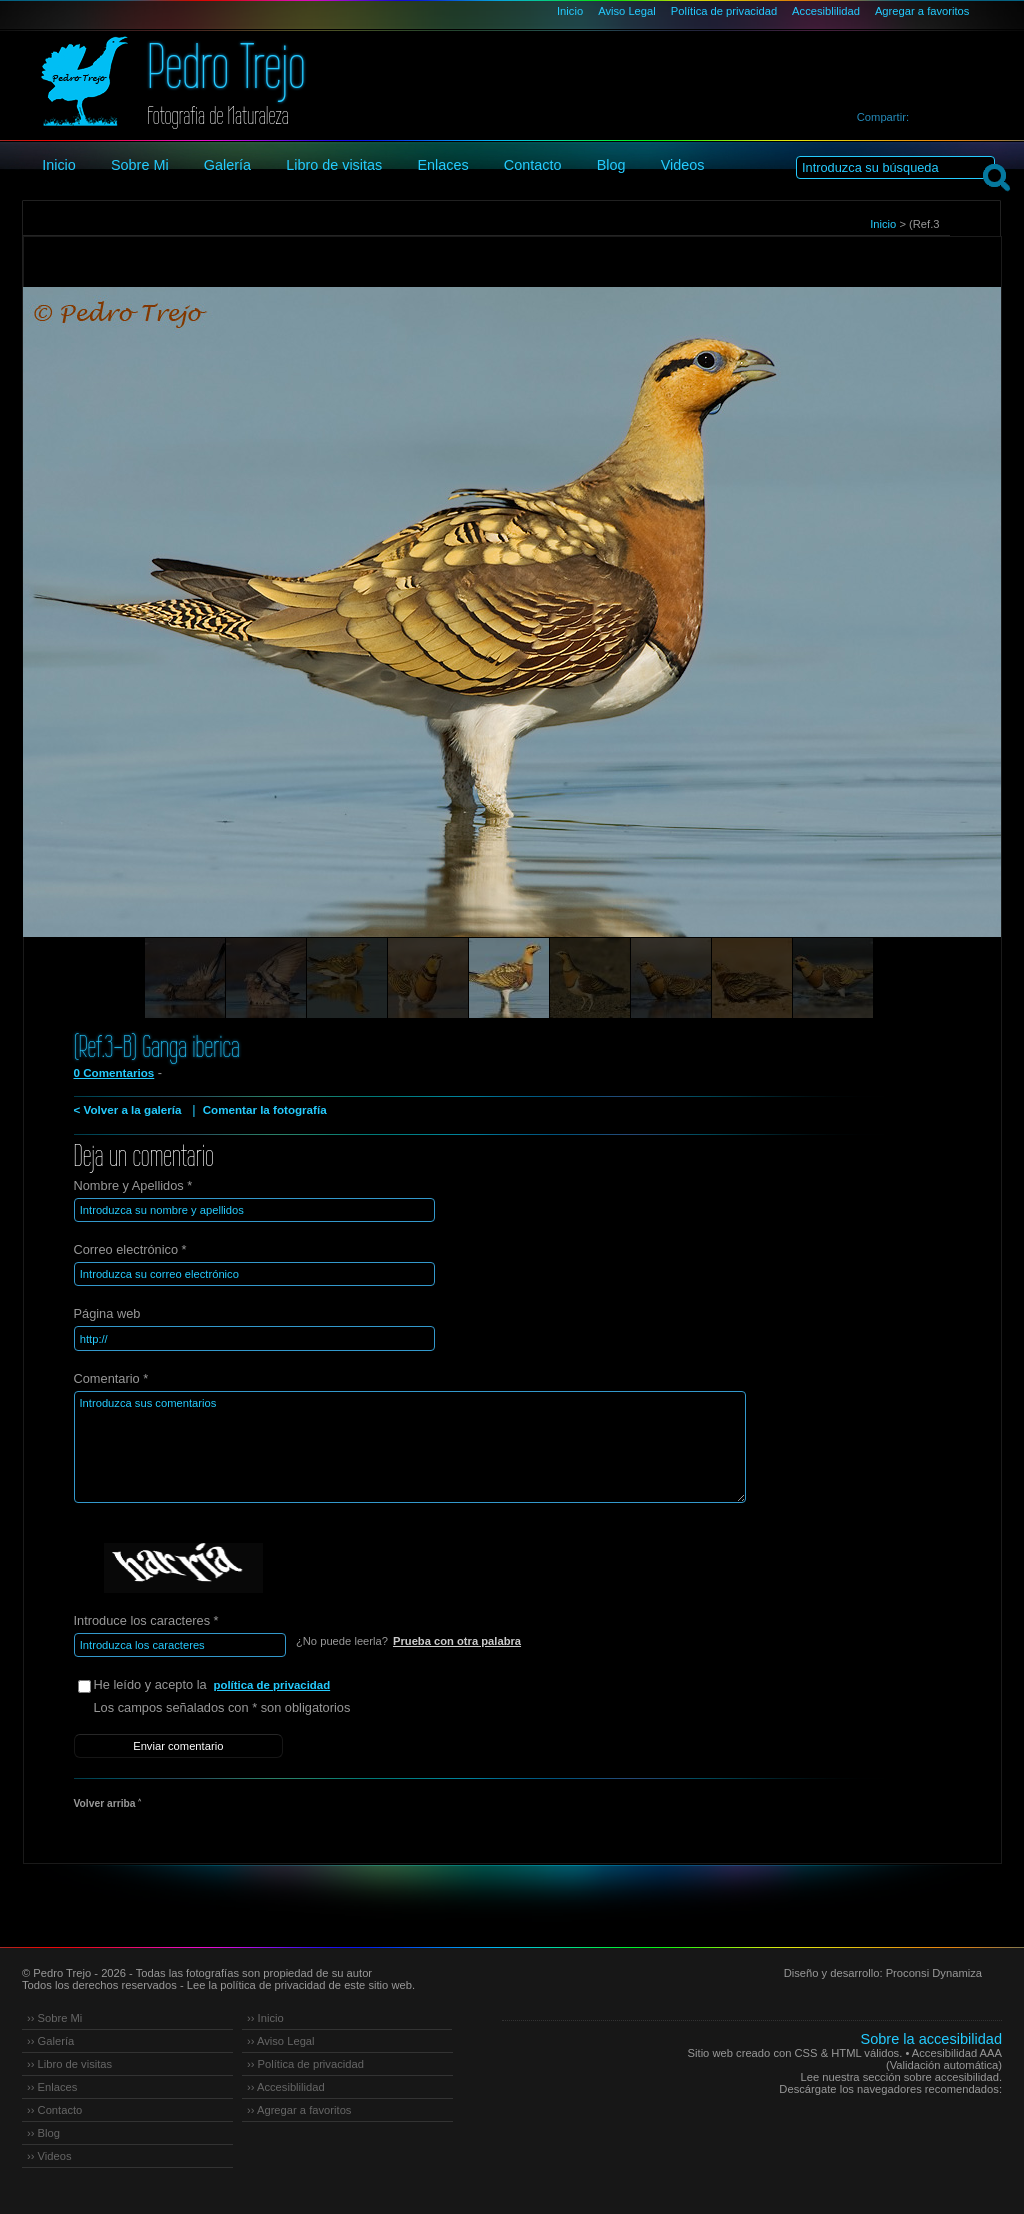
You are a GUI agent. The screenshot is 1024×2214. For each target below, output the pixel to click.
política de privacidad (273, 1684)
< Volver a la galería (127, 1110)
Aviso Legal (627, 11)
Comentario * (111, 1377)
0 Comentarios (114, 1073)
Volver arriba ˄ (107, 1801)
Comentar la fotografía (263, 1110)
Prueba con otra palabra (457, 1640)
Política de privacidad (724, 11)
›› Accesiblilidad (286, 2084)
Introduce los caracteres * (146, 1619)
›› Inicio (265, 2015)
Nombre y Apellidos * (133, 1185)
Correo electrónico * (130, 1249)
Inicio (570, 11)
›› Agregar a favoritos (299, 2107)
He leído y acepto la (244, 1684)
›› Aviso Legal (281, 2038)
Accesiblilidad (826, 11)
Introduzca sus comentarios (405, 1446)
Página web (107, 1313)
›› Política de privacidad (305, 2061)
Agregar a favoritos (922, 11)
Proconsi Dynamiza (934, 1970)
